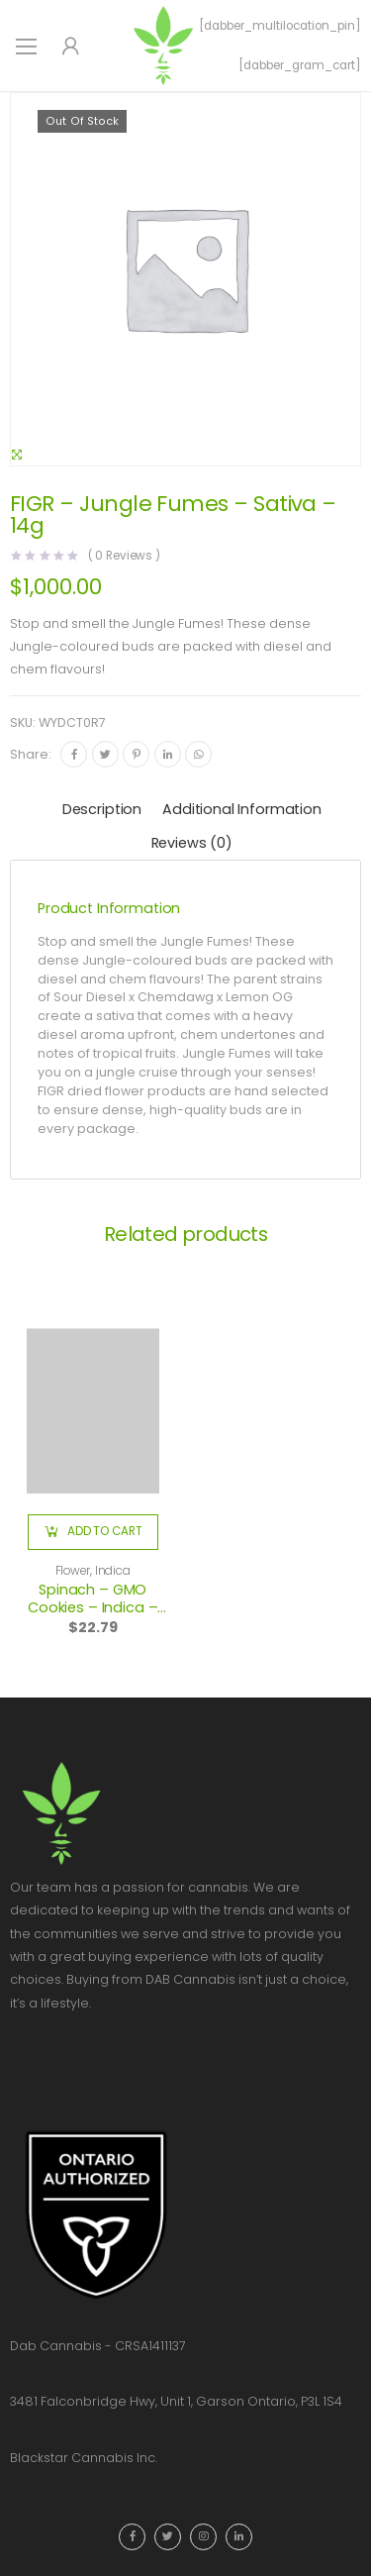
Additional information (242, 809)
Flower (72, 1571)
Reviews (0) (191, 843)
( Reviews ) (124, 557)
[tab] (101, 810)
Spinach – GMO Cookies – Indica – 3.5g (92, 1607)
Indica (113, 1571)
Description (101, 809)
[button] (93, 1532)
